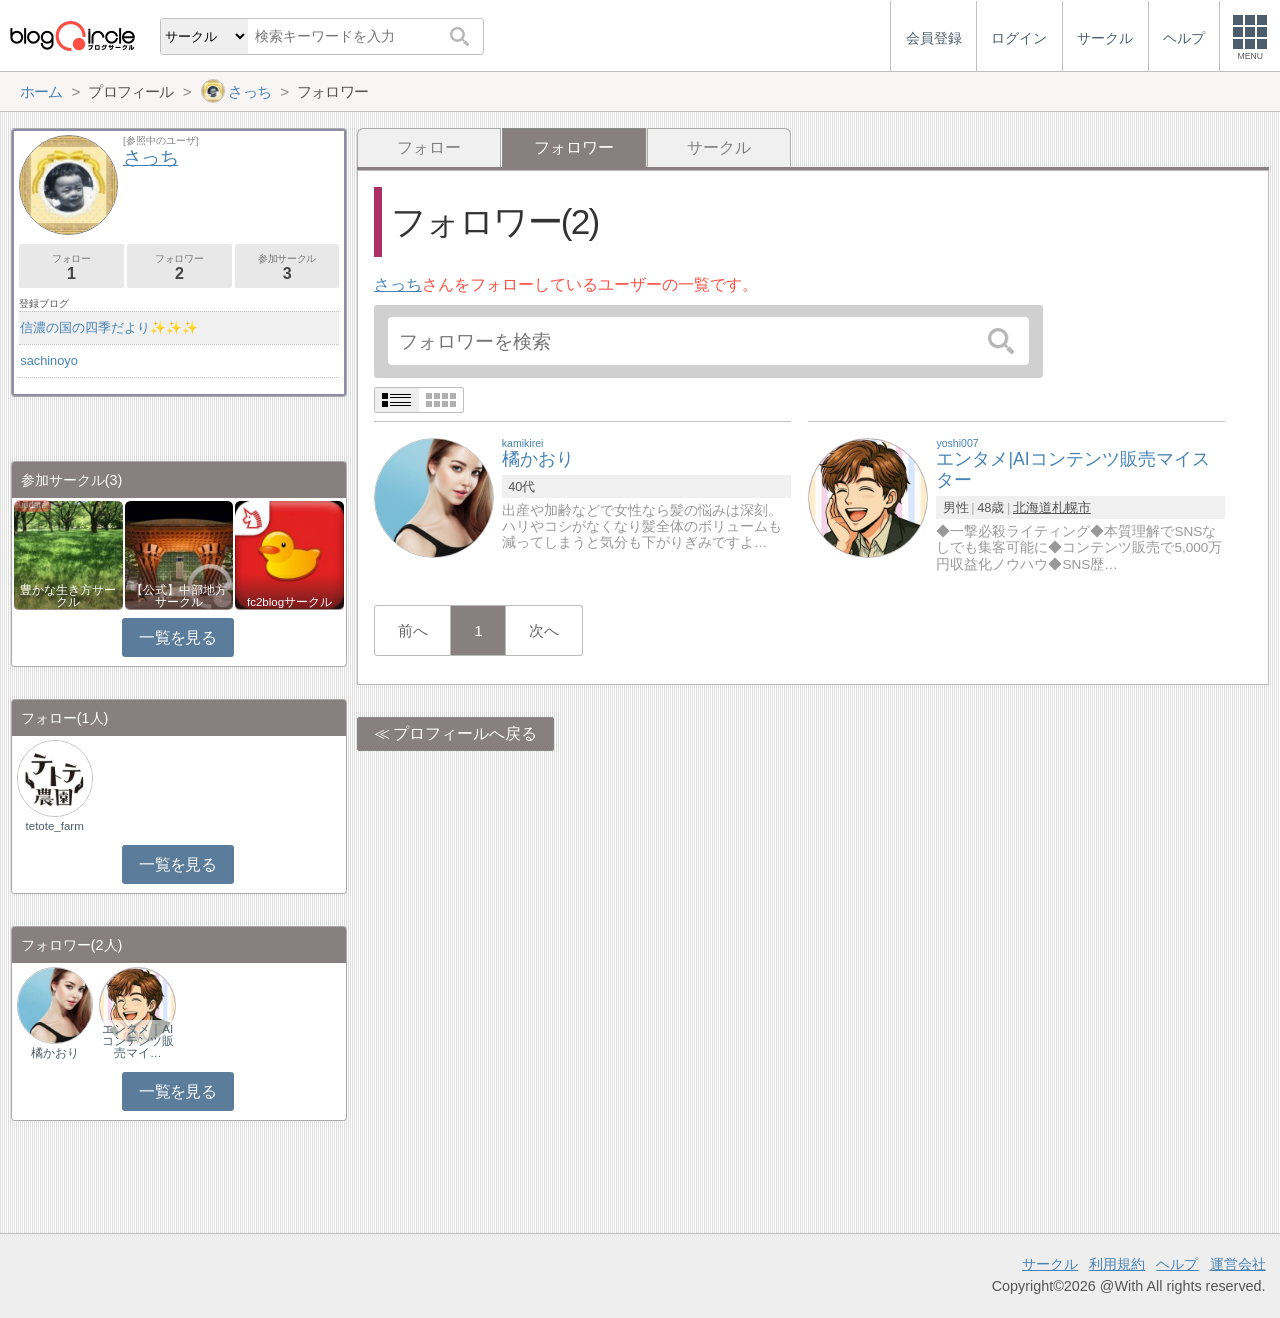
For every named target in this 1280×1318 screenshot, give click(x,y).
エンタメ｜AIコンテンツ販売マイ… (138, 1041)
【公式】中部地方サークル (179, 596)
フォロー (429, 147)
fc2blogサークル (289, 602)
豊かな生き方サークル (68, 596)
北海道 (1032, 507)
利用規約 (1117, 1264)
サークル (719, 147)
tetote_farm (55, 826)
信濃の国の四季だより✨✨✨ (109, 327)
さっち (398, 284)
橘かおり (55, 1053)
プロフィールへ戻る (465, 733)
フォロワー (179, 267)
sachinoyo (49, 360)
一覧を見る (177, 637)
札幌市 (1071, 507)
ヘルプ (1177, 1264)
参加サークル (287, 267)
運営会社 (1238, 1264)
